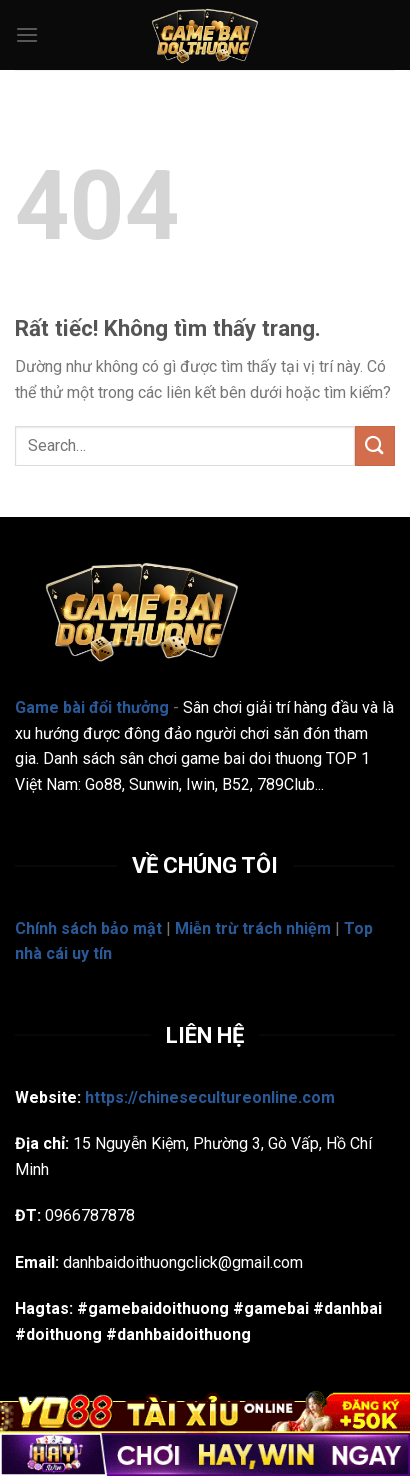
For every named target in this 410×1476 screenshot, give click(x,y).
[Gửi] (375, 445)
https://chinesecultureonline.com (210, 1097)
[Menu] (27, 34)
